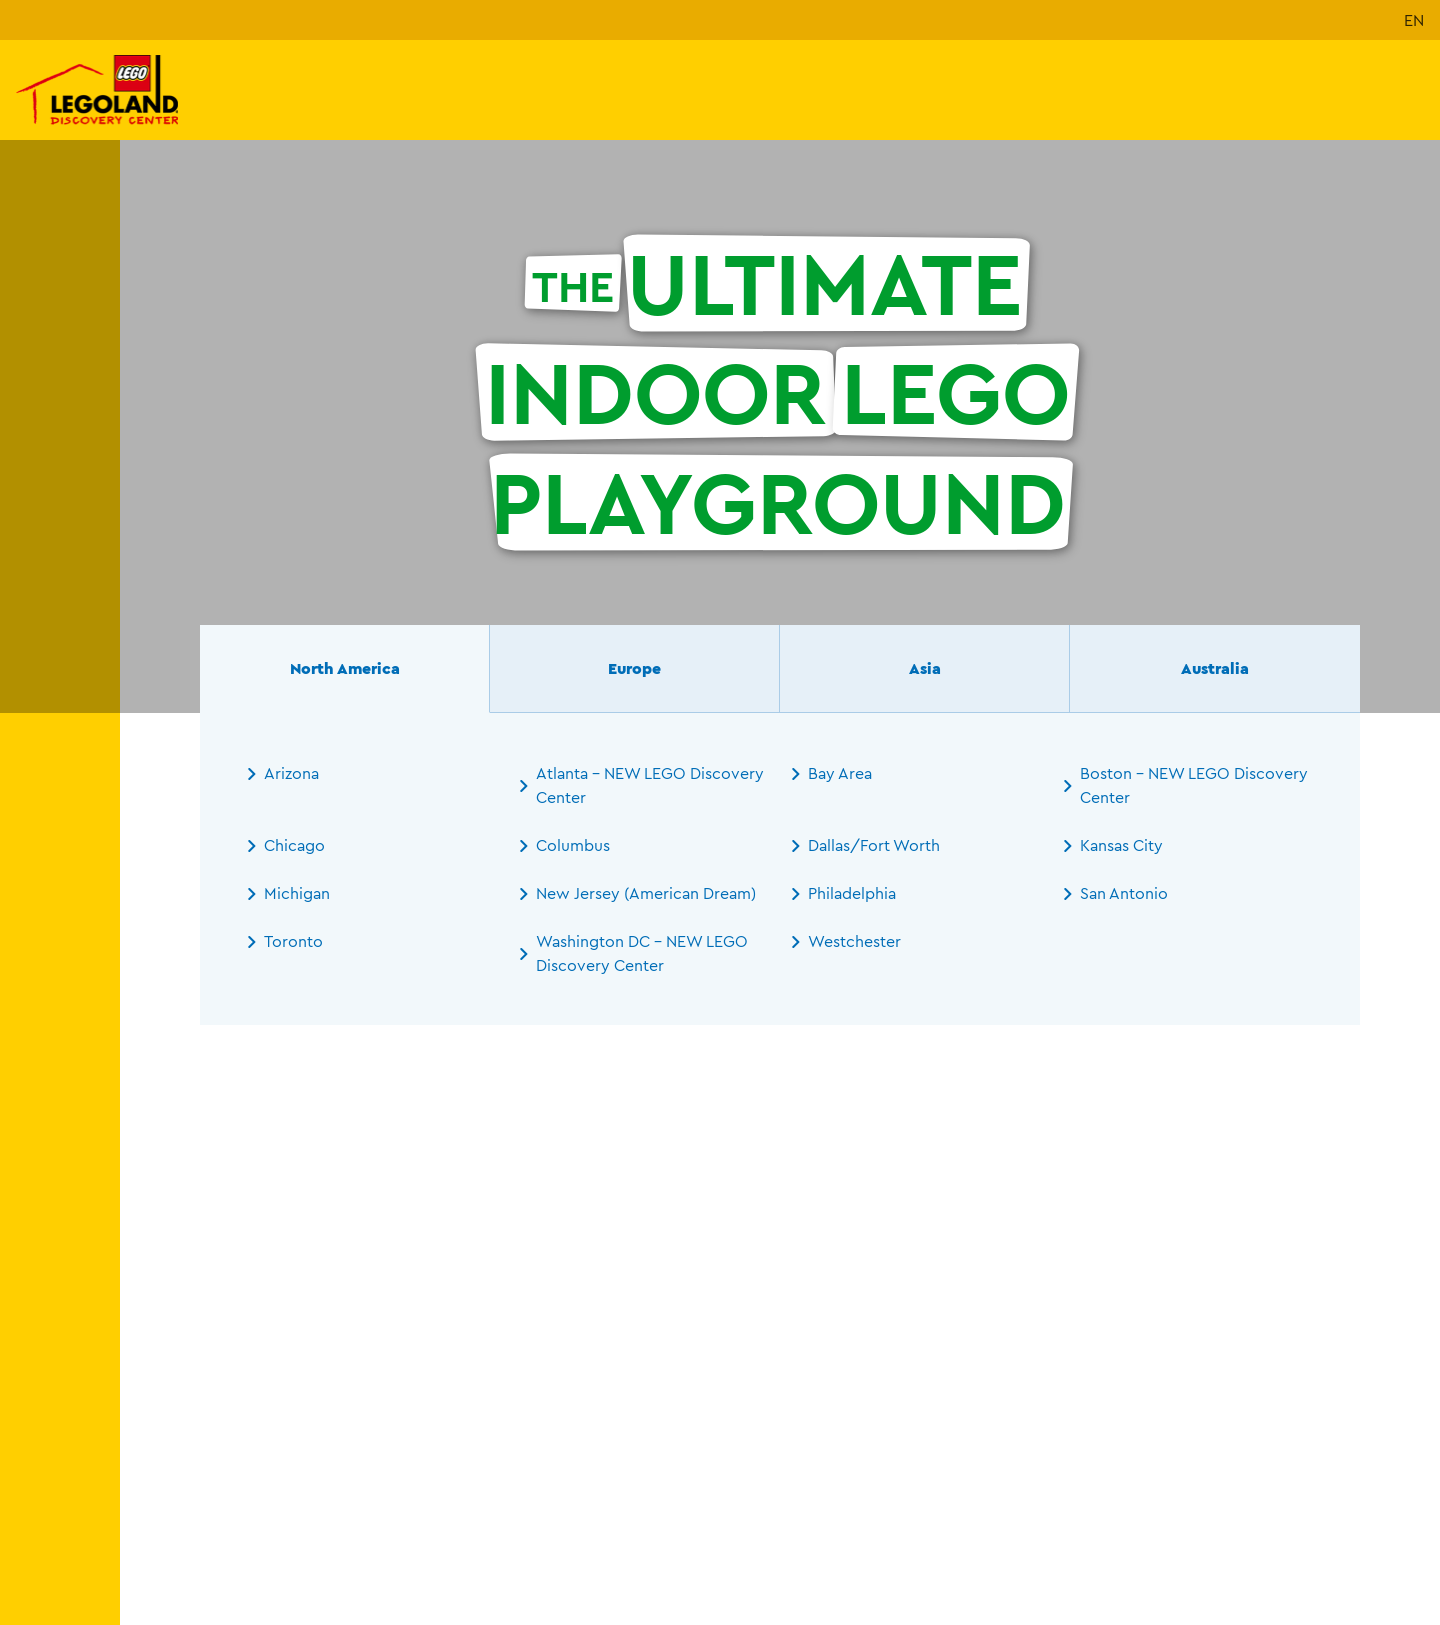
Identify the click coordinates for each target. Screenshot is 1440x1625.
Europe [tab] (634, 668)
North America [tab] (345, 668)
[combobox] (382, 1452)
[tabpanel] (780, 869)
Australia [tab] (1215, 668)
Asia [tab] (925, 668)
